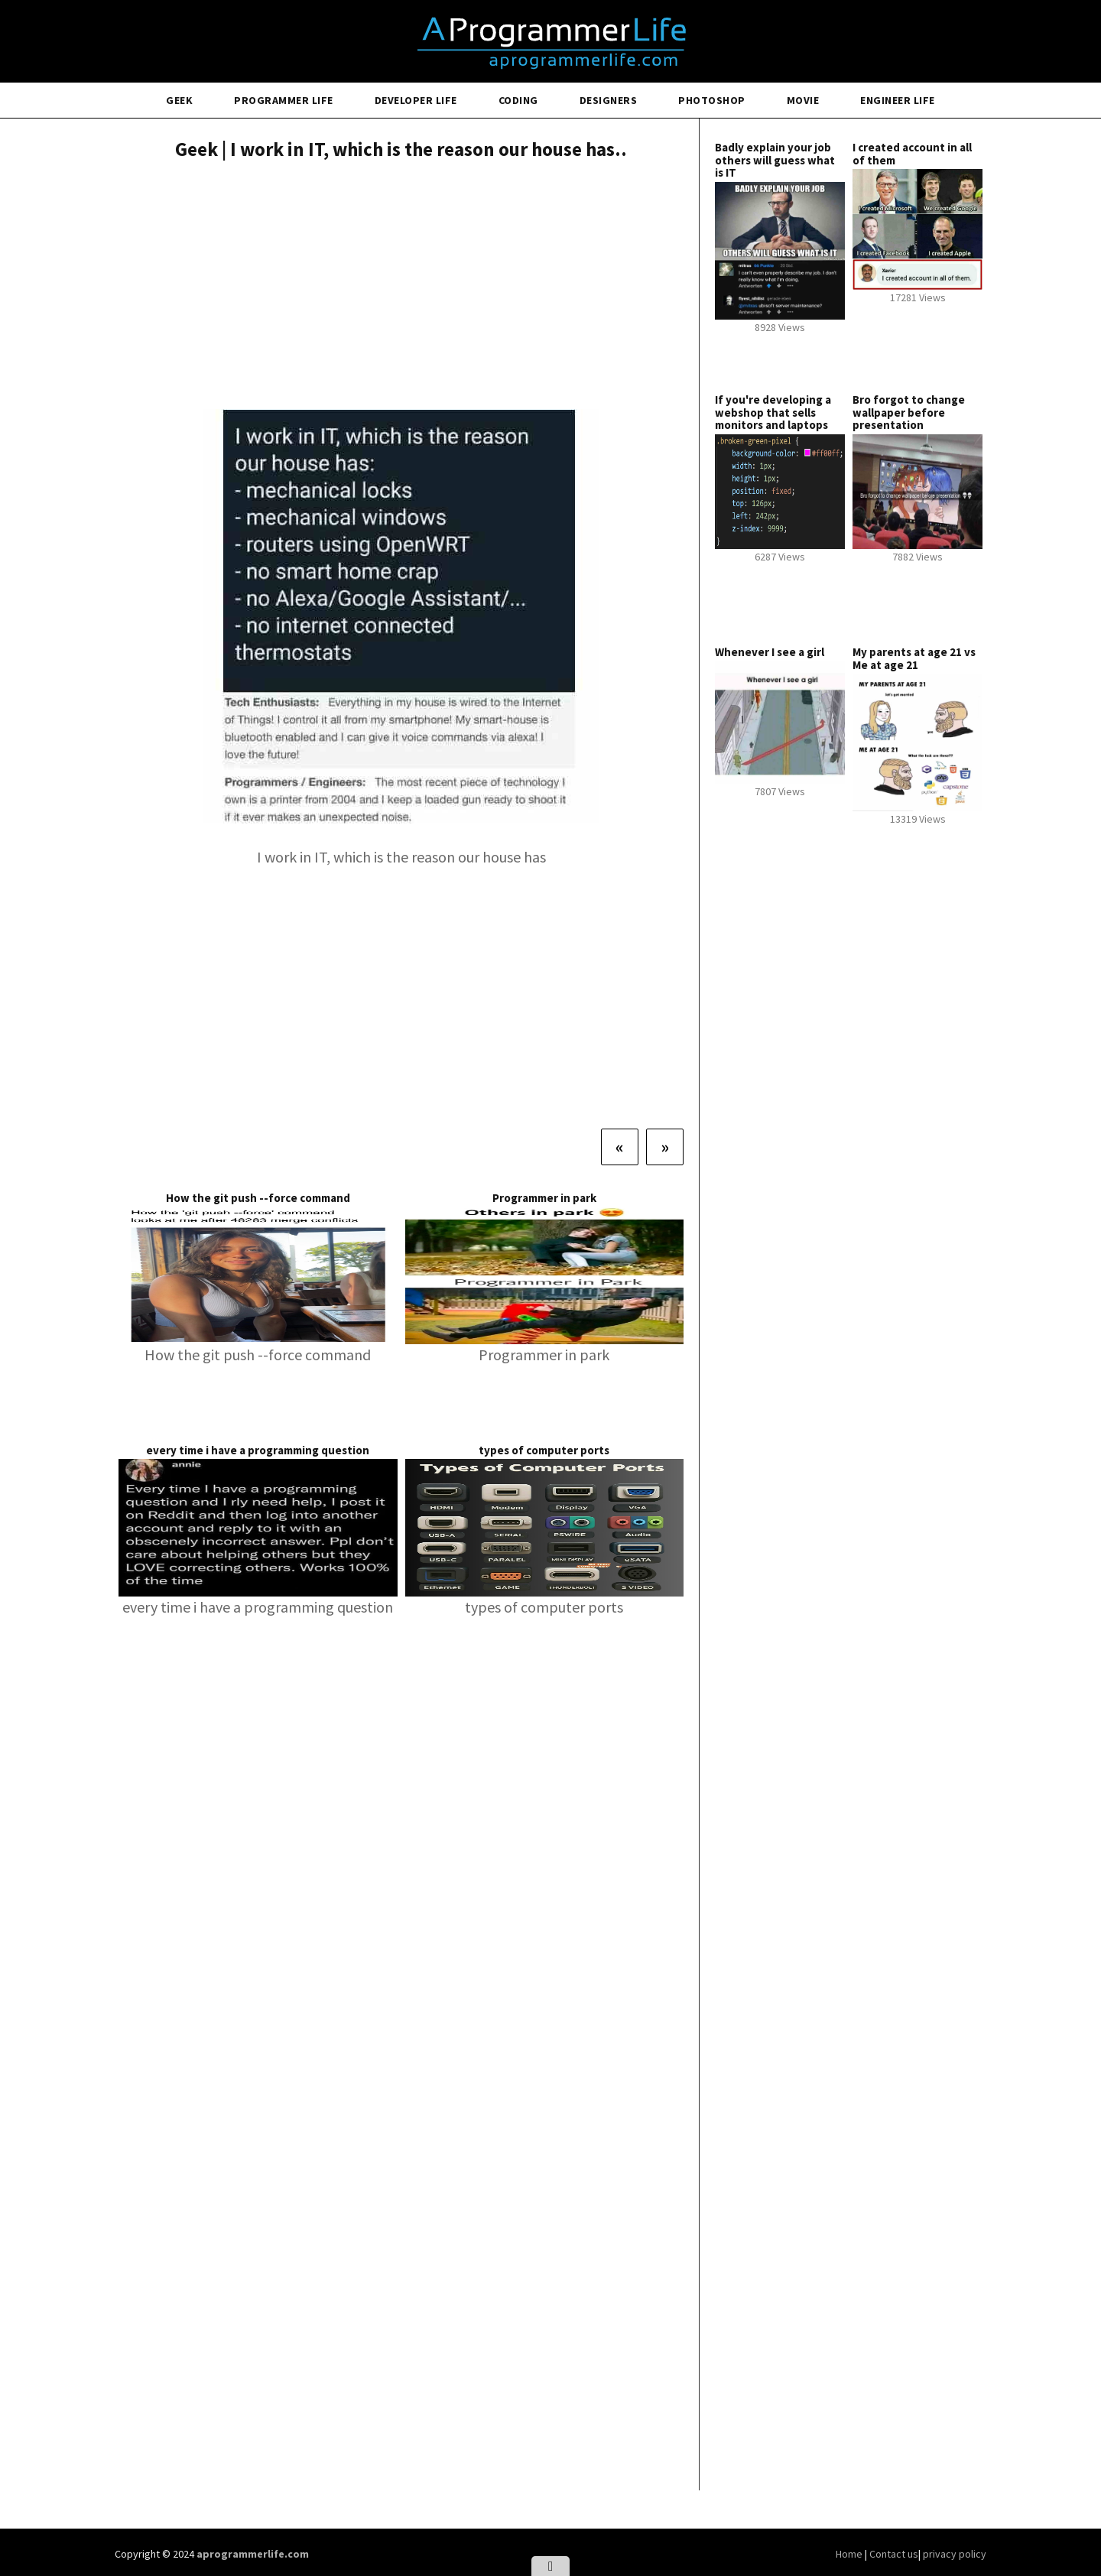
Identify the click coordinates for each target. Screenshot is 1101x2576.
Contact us (893, 2554)
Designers (609, 100)
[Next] (665, 1147)
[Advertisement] (401, 287)
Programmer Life (283, 100)
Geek (179, 100)
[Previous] (619, 1147)
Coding (518, 100)
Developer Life (416, 100)
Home (850, 2554)
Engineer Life (897, 100)
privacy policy (954, 2554)
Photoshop (711, 100)
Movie (803, 100)
